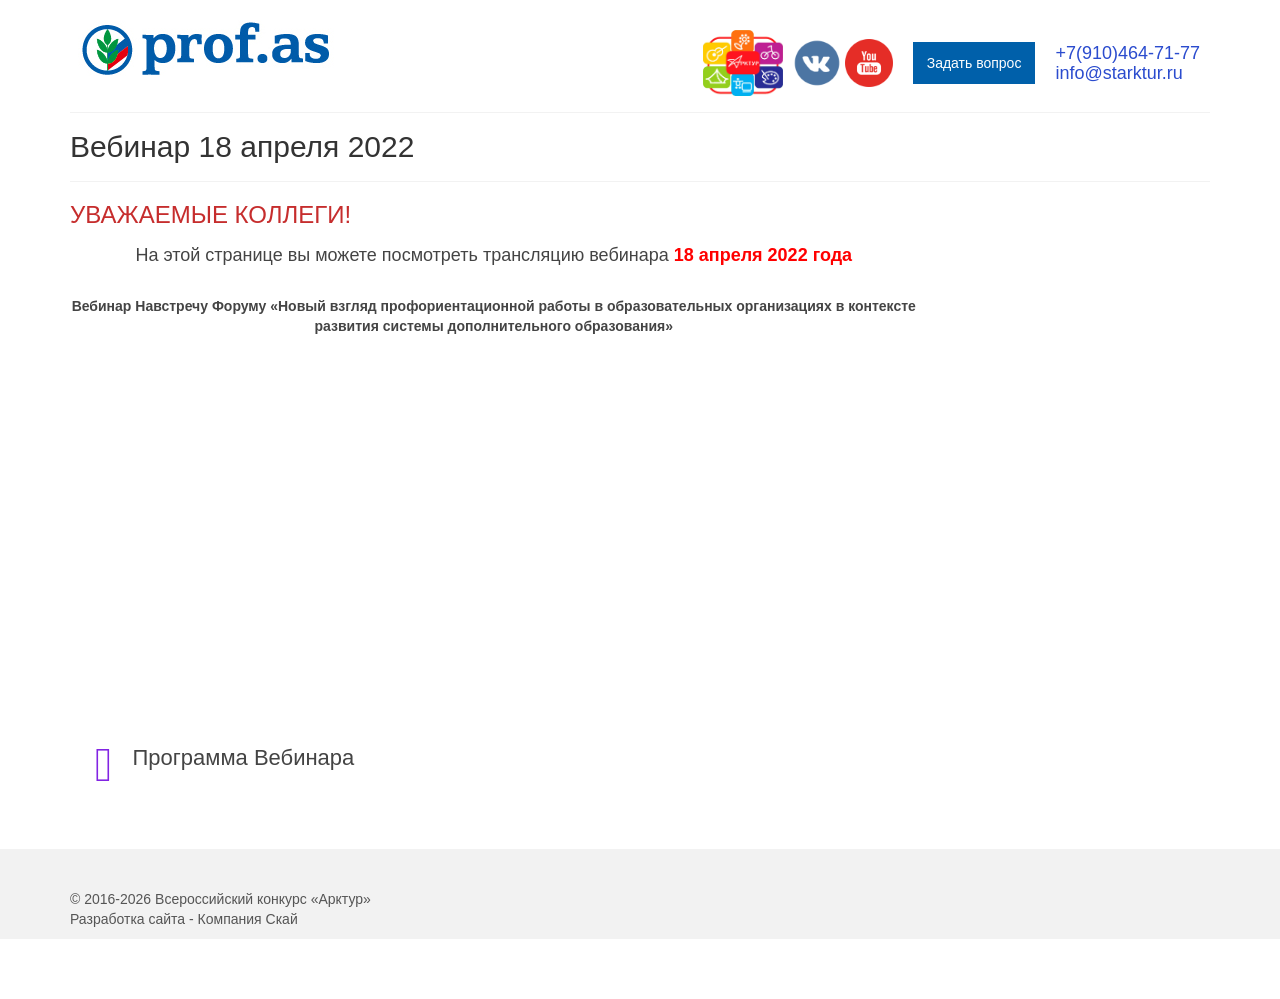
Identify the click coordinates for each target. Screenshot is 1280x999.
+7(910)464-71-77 (1127, 53)
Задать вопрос (974, 63)
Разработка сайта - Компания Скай (184, 919)
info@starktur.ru (1118, 73)
